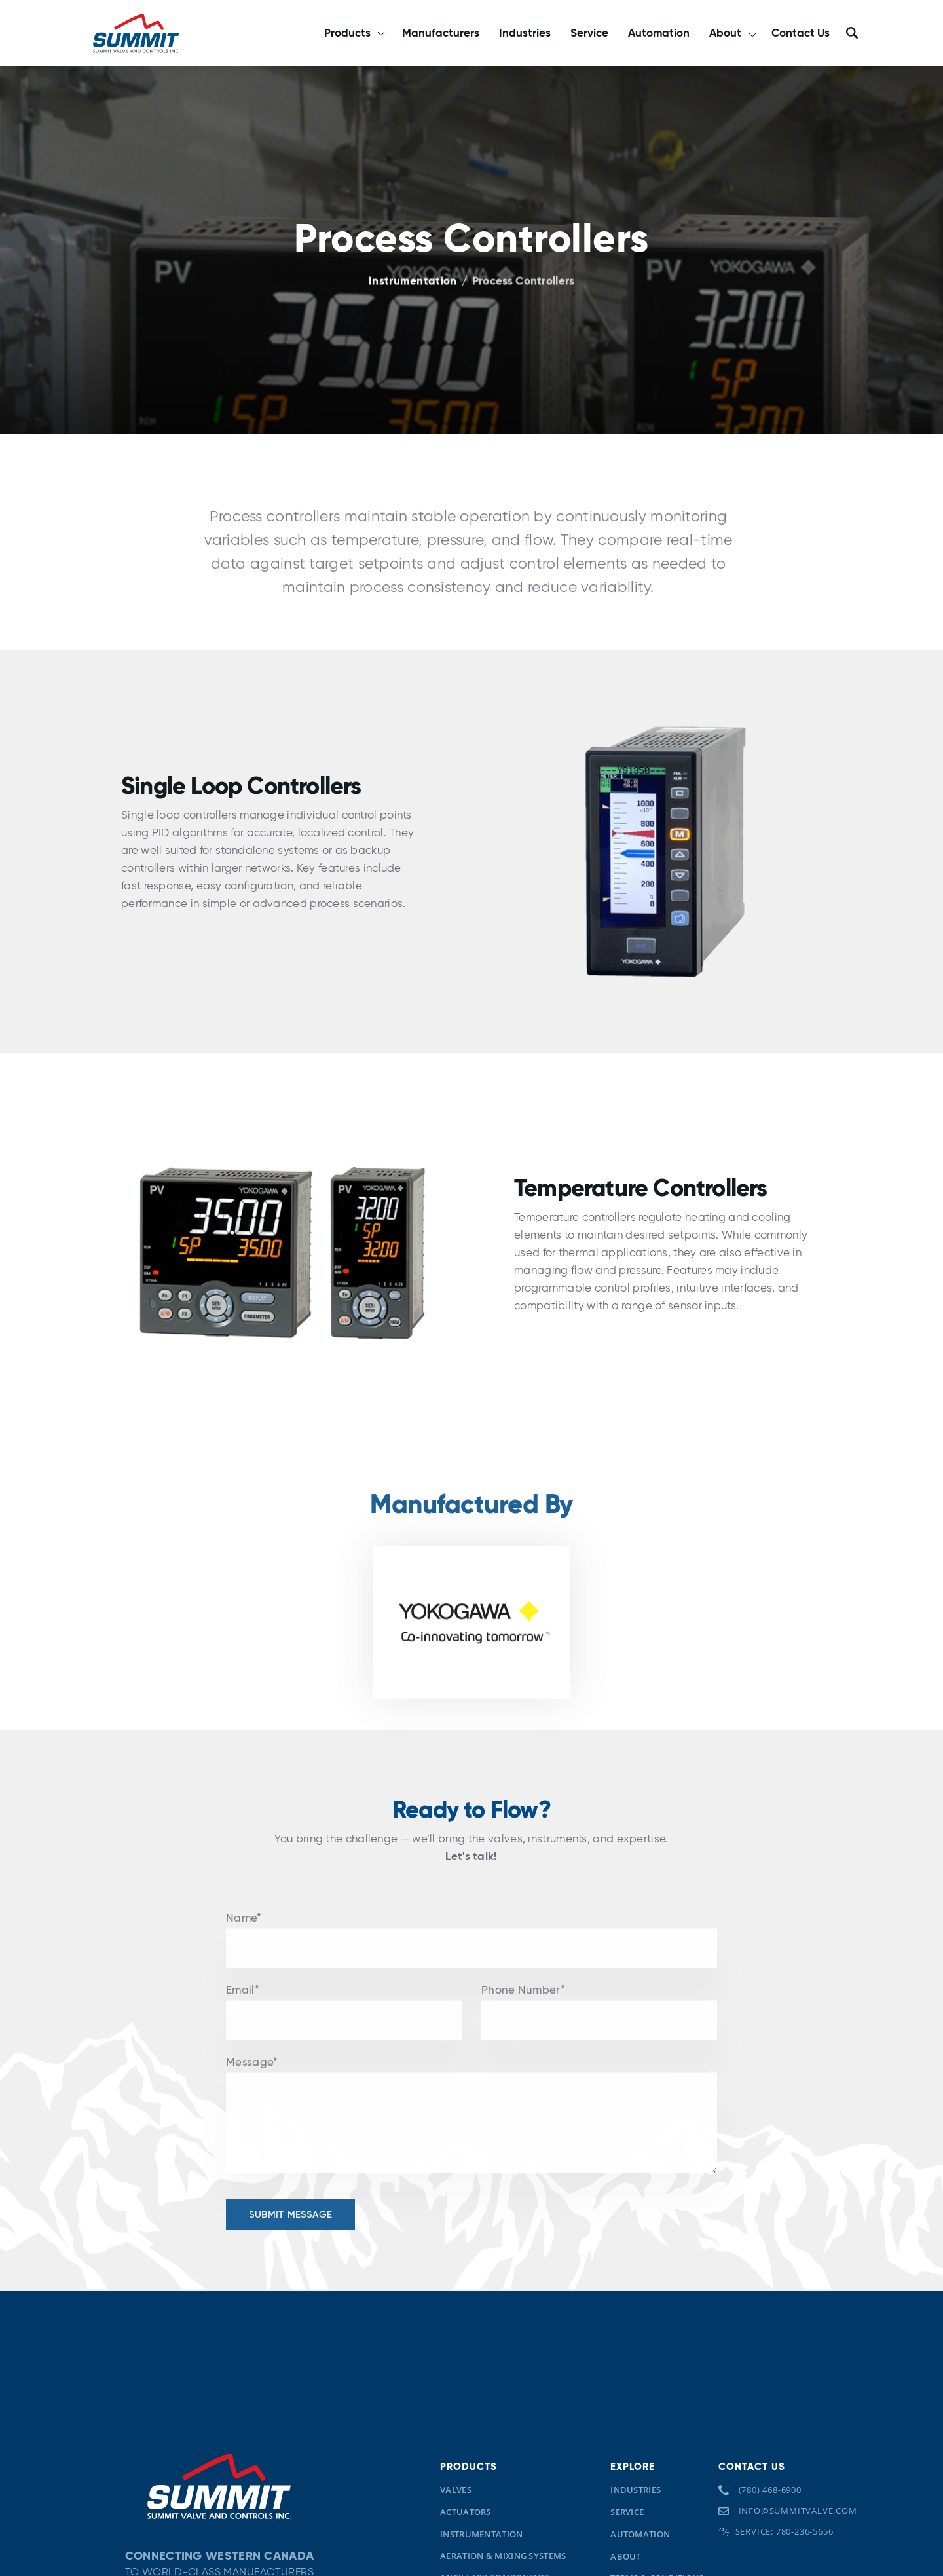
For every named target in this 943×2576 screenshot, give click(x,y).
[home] (136, 32)
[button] (353, 33)
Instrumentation (413, 281)
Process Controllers (523, 281)
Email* (242, 2002)
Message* (252, 2074)
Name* (244, 1930)
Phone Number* (523, 2002)
